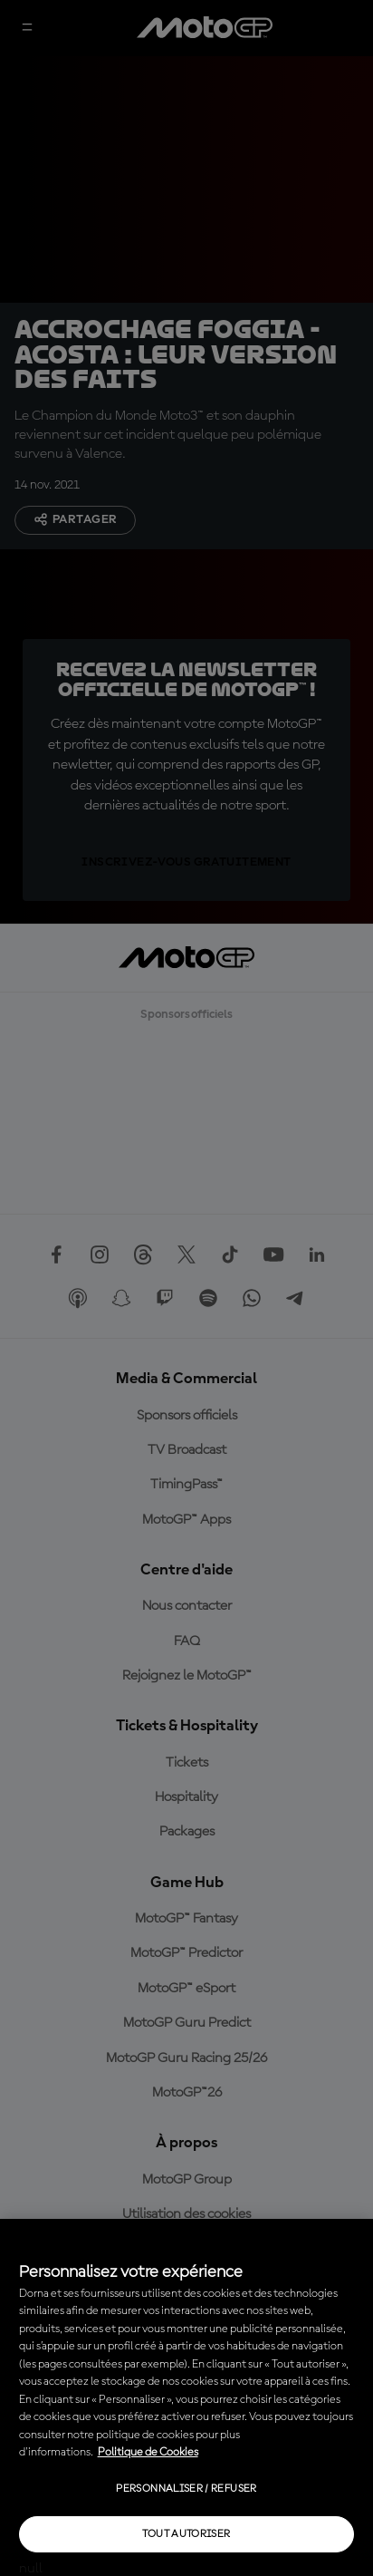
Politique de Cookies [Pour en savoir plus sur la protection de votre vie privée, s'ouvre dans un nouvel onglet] (148, 2452)
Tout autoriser (186, 2534)
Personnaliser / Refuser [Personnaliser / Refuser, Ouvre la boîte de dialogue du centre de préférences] (186, 2489)
